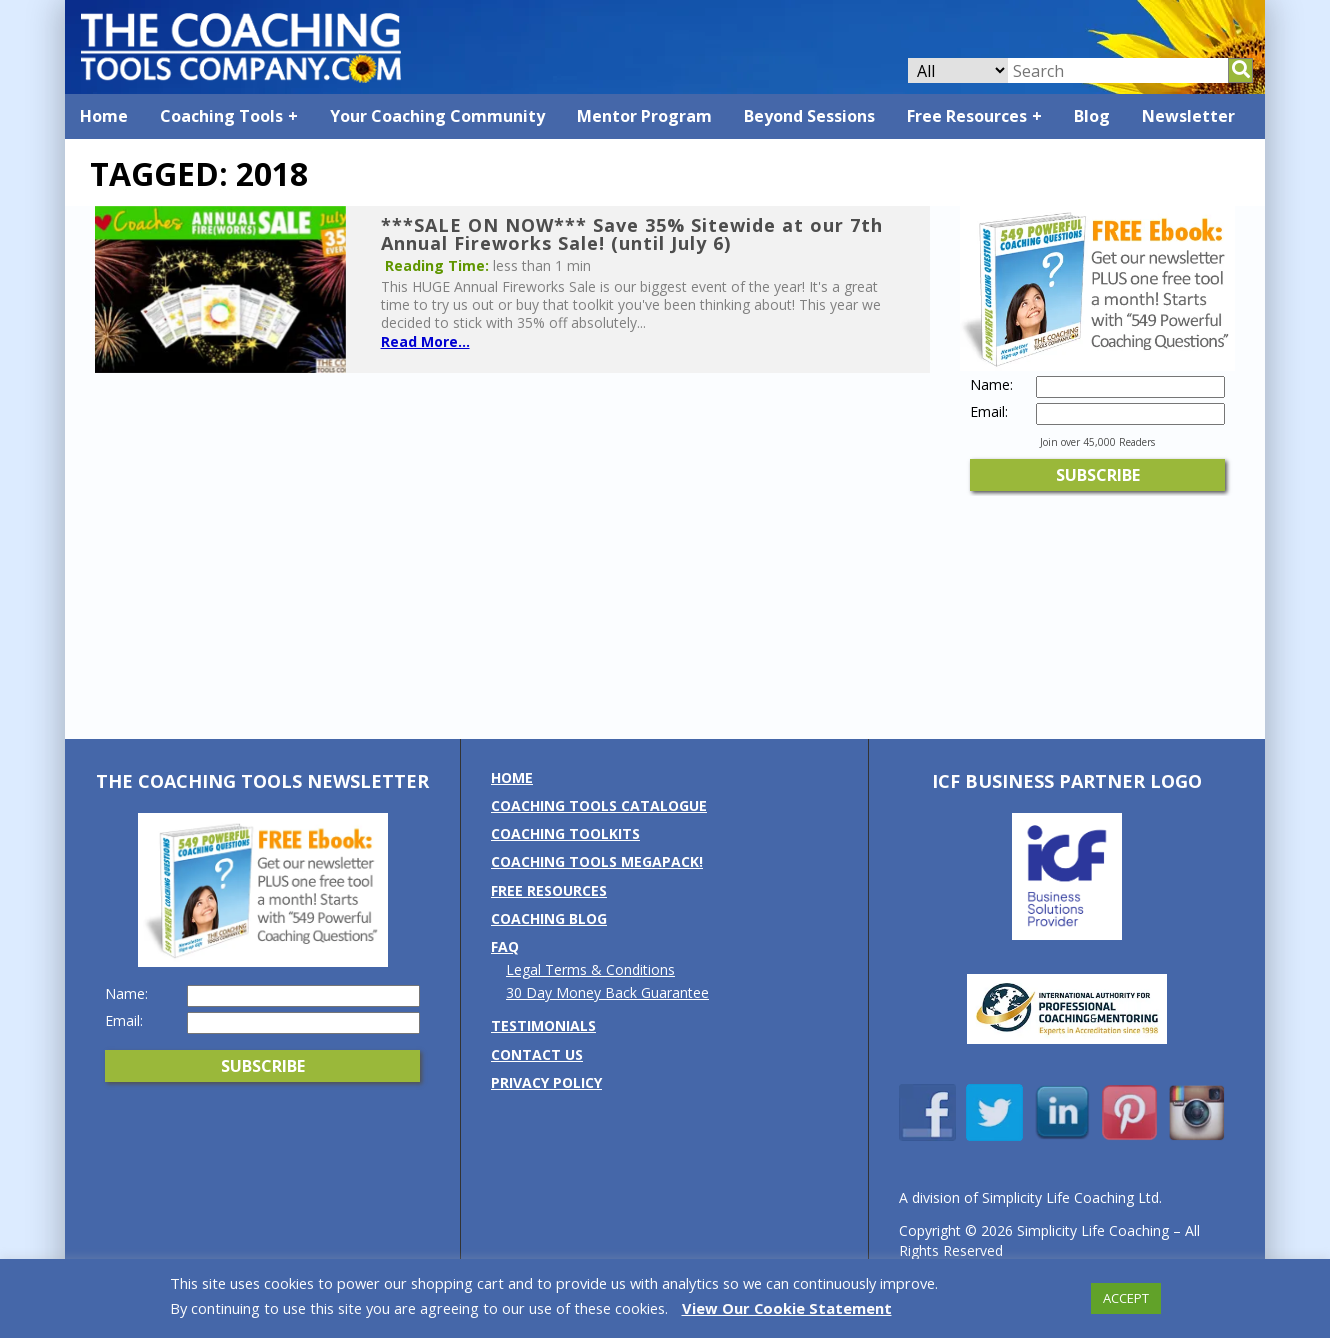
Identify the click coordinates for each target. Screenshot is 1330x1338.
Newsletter (1188, 116)
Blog (1092, 116)
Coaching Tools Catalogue (599, 805)
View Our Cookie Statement (787, 1308)
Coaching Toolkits (565, 833)
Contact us (537, 1054)
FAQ (505, 946)
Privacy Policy (546, 1082)
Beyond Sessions (809, 116)
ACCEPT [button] (1126, 1298)
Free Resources (967, 116)
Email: (989, 412)
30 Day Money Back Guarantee (607, 992)
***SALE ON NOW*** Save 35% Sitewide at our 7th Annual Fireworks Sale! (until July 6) (632, 234)
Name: (991, 385)
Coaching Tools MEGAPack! (597, 861)
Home (104, 116)
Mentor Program (644, 116)
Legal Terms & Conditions (590, 969)
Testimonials (543, 1025)
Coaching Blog (549, 918)
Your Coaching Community (437, 116)
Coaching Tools (221, 116)
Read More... (425, 341)
